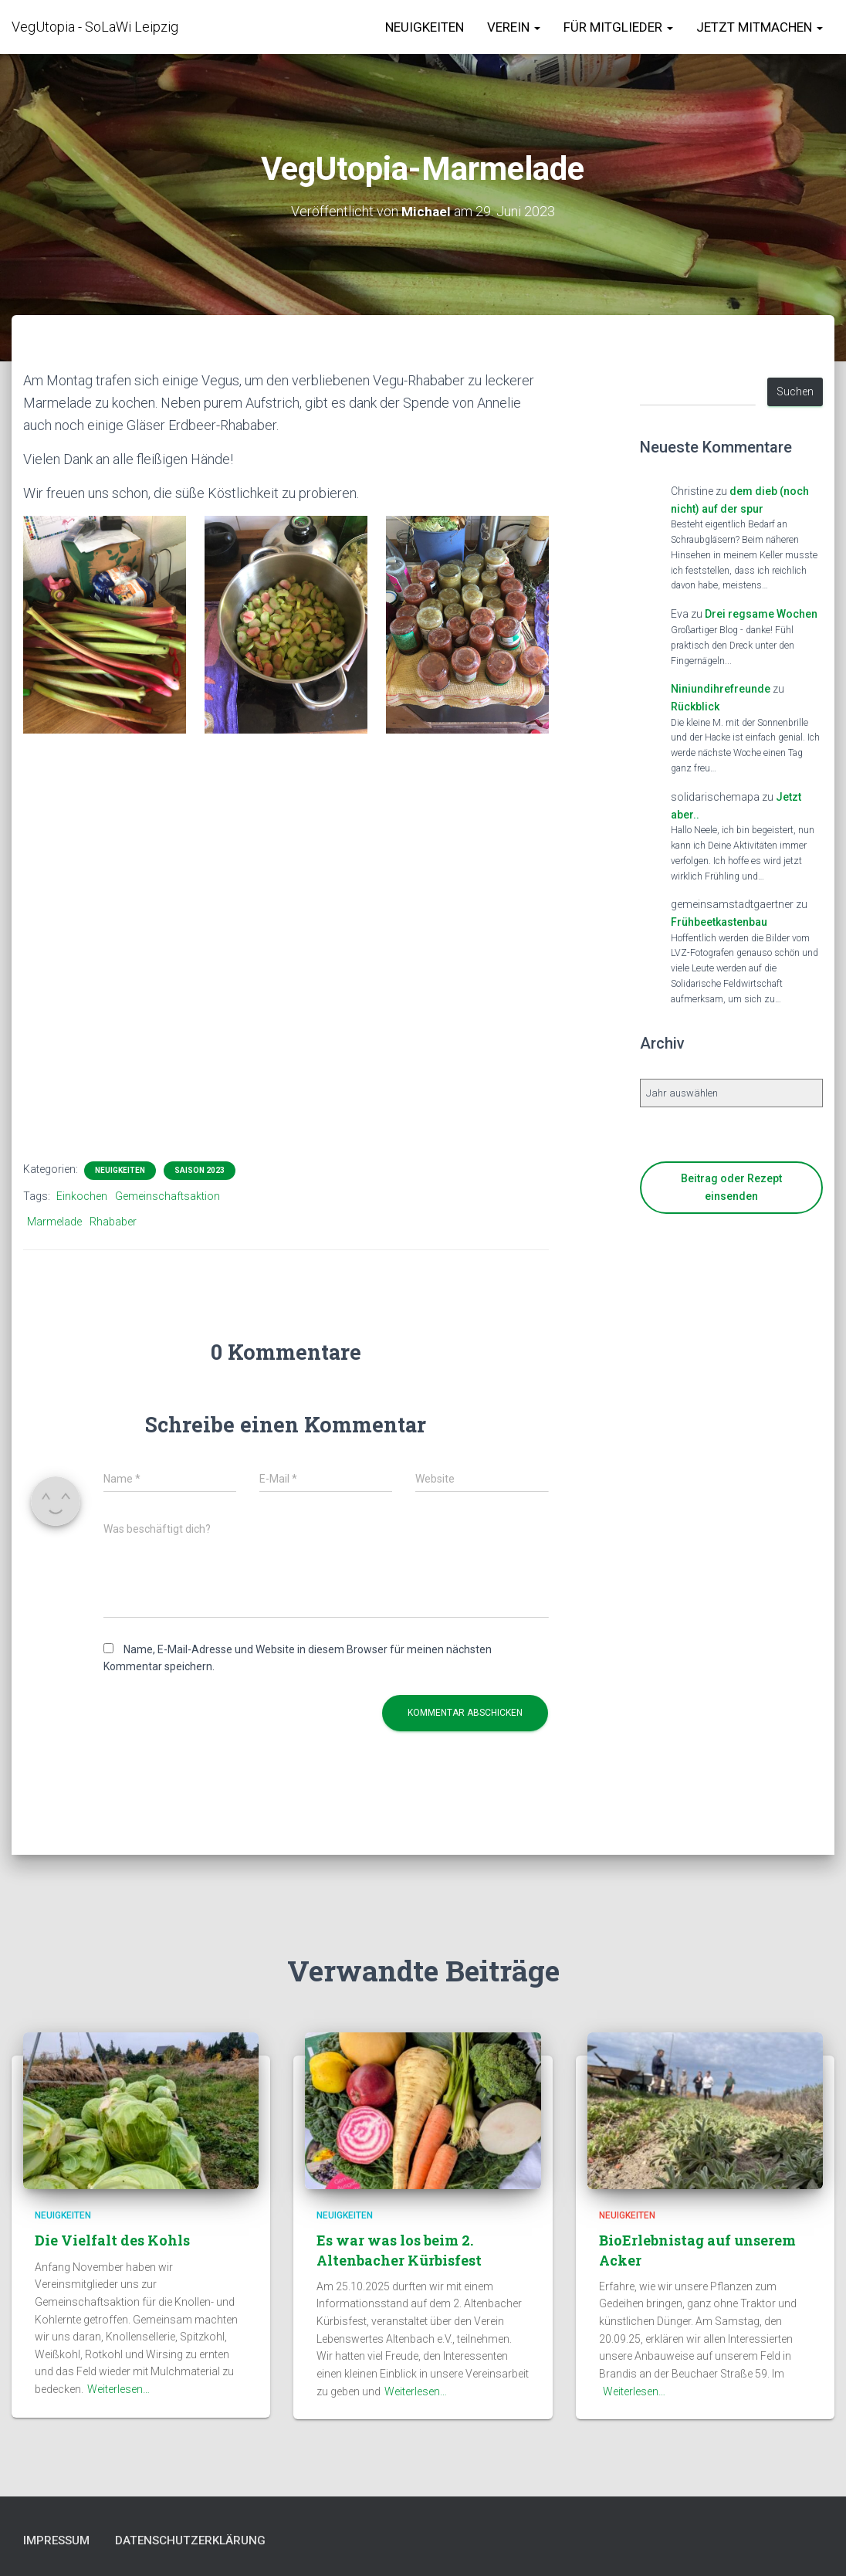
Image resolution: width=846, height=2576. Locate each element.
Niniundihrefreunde (720, 689)
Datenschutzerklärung (208, 2539)
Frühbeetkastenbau (719, 922)
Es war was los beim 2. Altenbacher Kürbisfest (399, 2248)
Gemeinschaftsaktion (167, 1196)
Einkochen (81, 1196)
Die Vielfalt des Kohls (112, 2238)
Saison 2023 (199, 1170)
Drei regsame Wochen (761, 614)
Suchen (795, 391)
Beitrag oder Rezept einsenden (731, 1187)
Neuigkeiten (424, 27)
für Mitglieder (618, 27)
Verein (513, 27)
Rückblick (695, 706)
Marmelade (54, 1221)
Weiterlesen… (118, 2387)
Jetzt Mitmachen (759, 27)
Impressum (60, 2539)
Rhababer (113, 1221)
